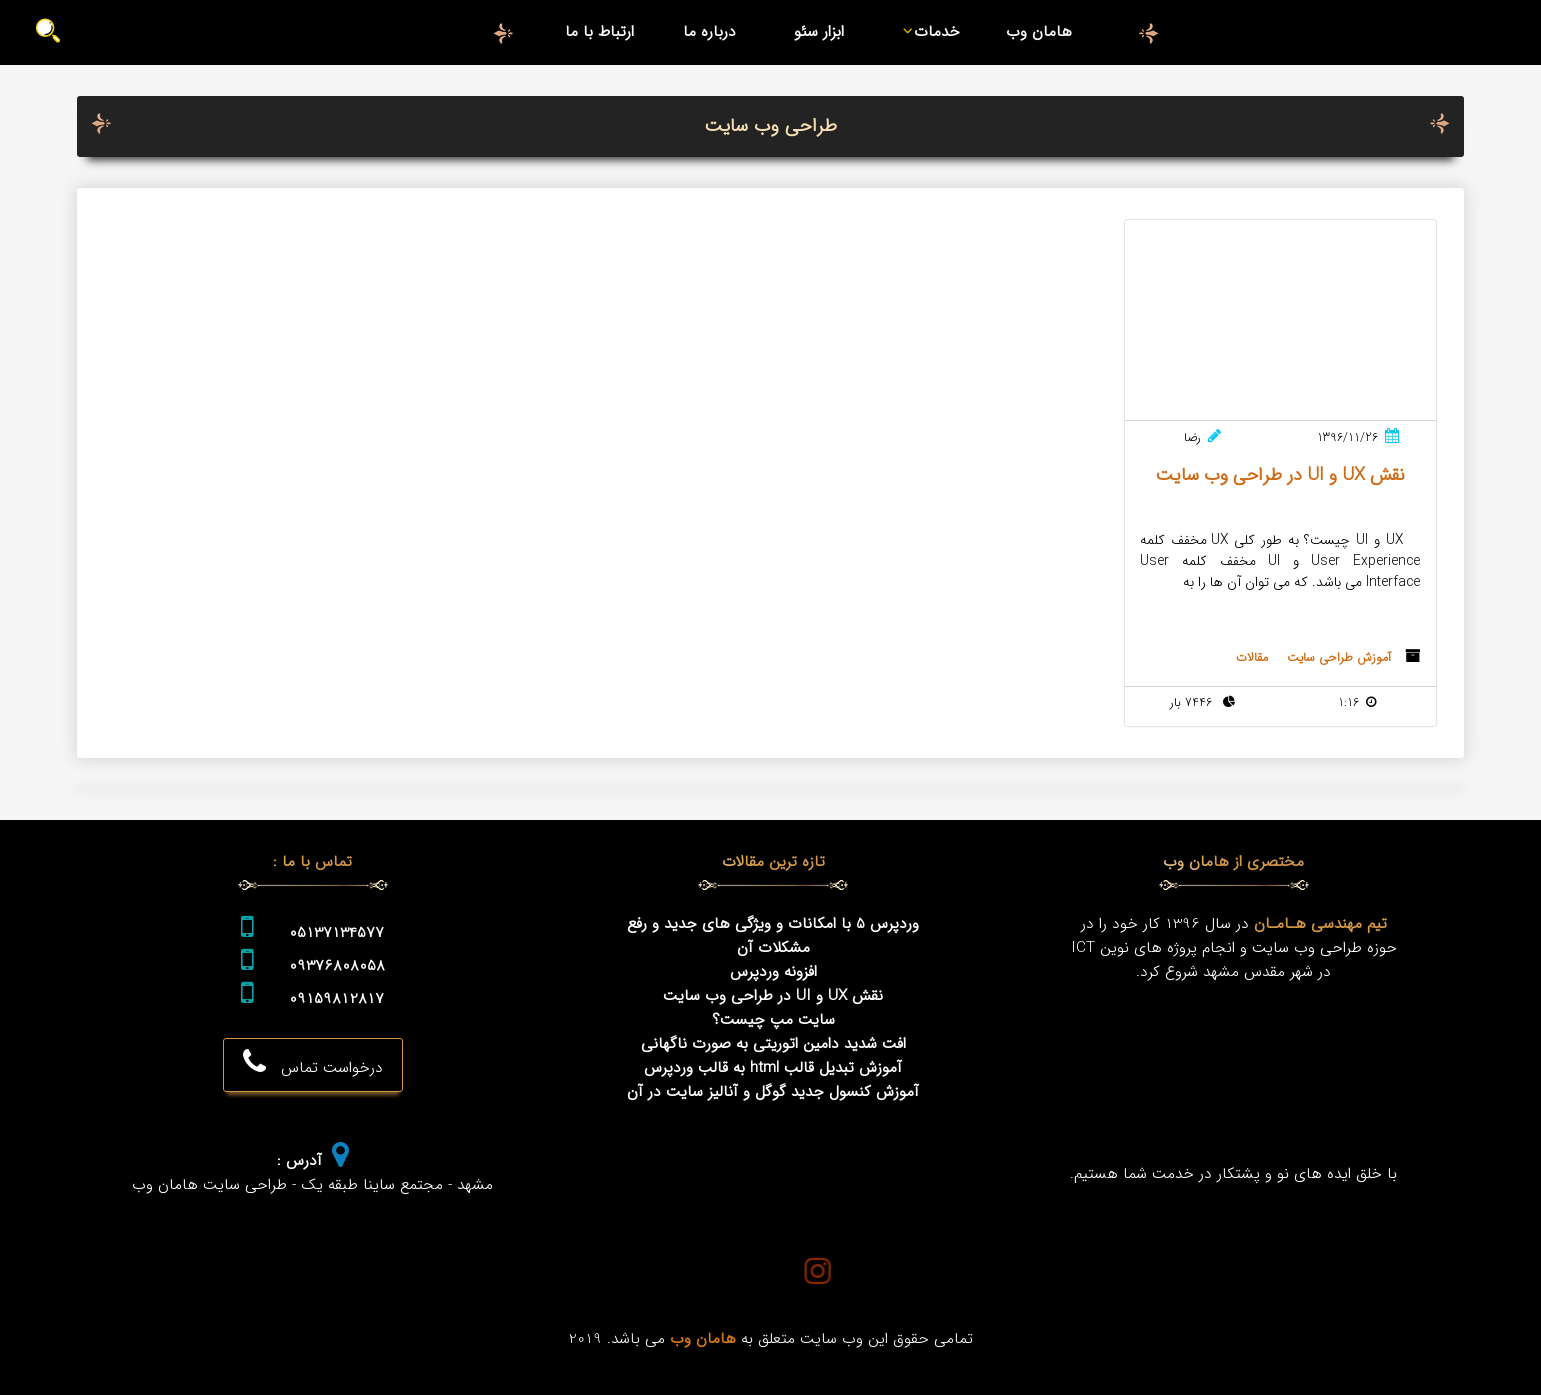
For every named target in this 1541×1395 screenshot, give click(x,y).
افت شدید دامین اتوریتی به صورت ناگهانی (773, 1044)
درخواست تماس (313, 1063)
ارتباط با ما (599, 32)
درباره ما (709, 32)
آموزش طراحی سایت (1339, 657)
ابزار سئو (819, 32)
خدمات (927, 32)
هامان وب (1039, 32)
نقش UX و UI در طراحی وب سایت (773, 996)
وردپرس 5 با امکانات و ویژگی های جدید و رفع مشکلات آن (773, 936)
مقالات (1252, 657)
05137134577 (336, 933)
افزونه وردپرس (773, 972)
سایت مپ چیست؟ (773, 1020)
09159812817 (336, 999)
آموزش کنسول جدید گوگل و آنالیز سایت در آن (773, 1092)
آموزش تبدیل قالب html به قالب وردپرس (773, 1068)
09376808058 (337, 966)
